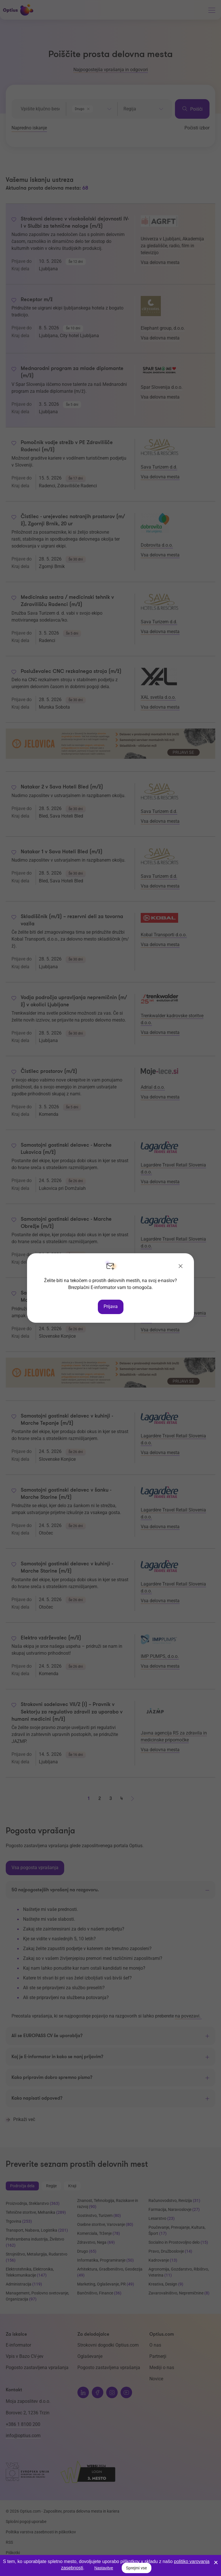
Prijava (111, 1306)
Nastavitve (103, 2568)
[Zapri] (180, 1266)
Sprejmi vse (136, 2568)
